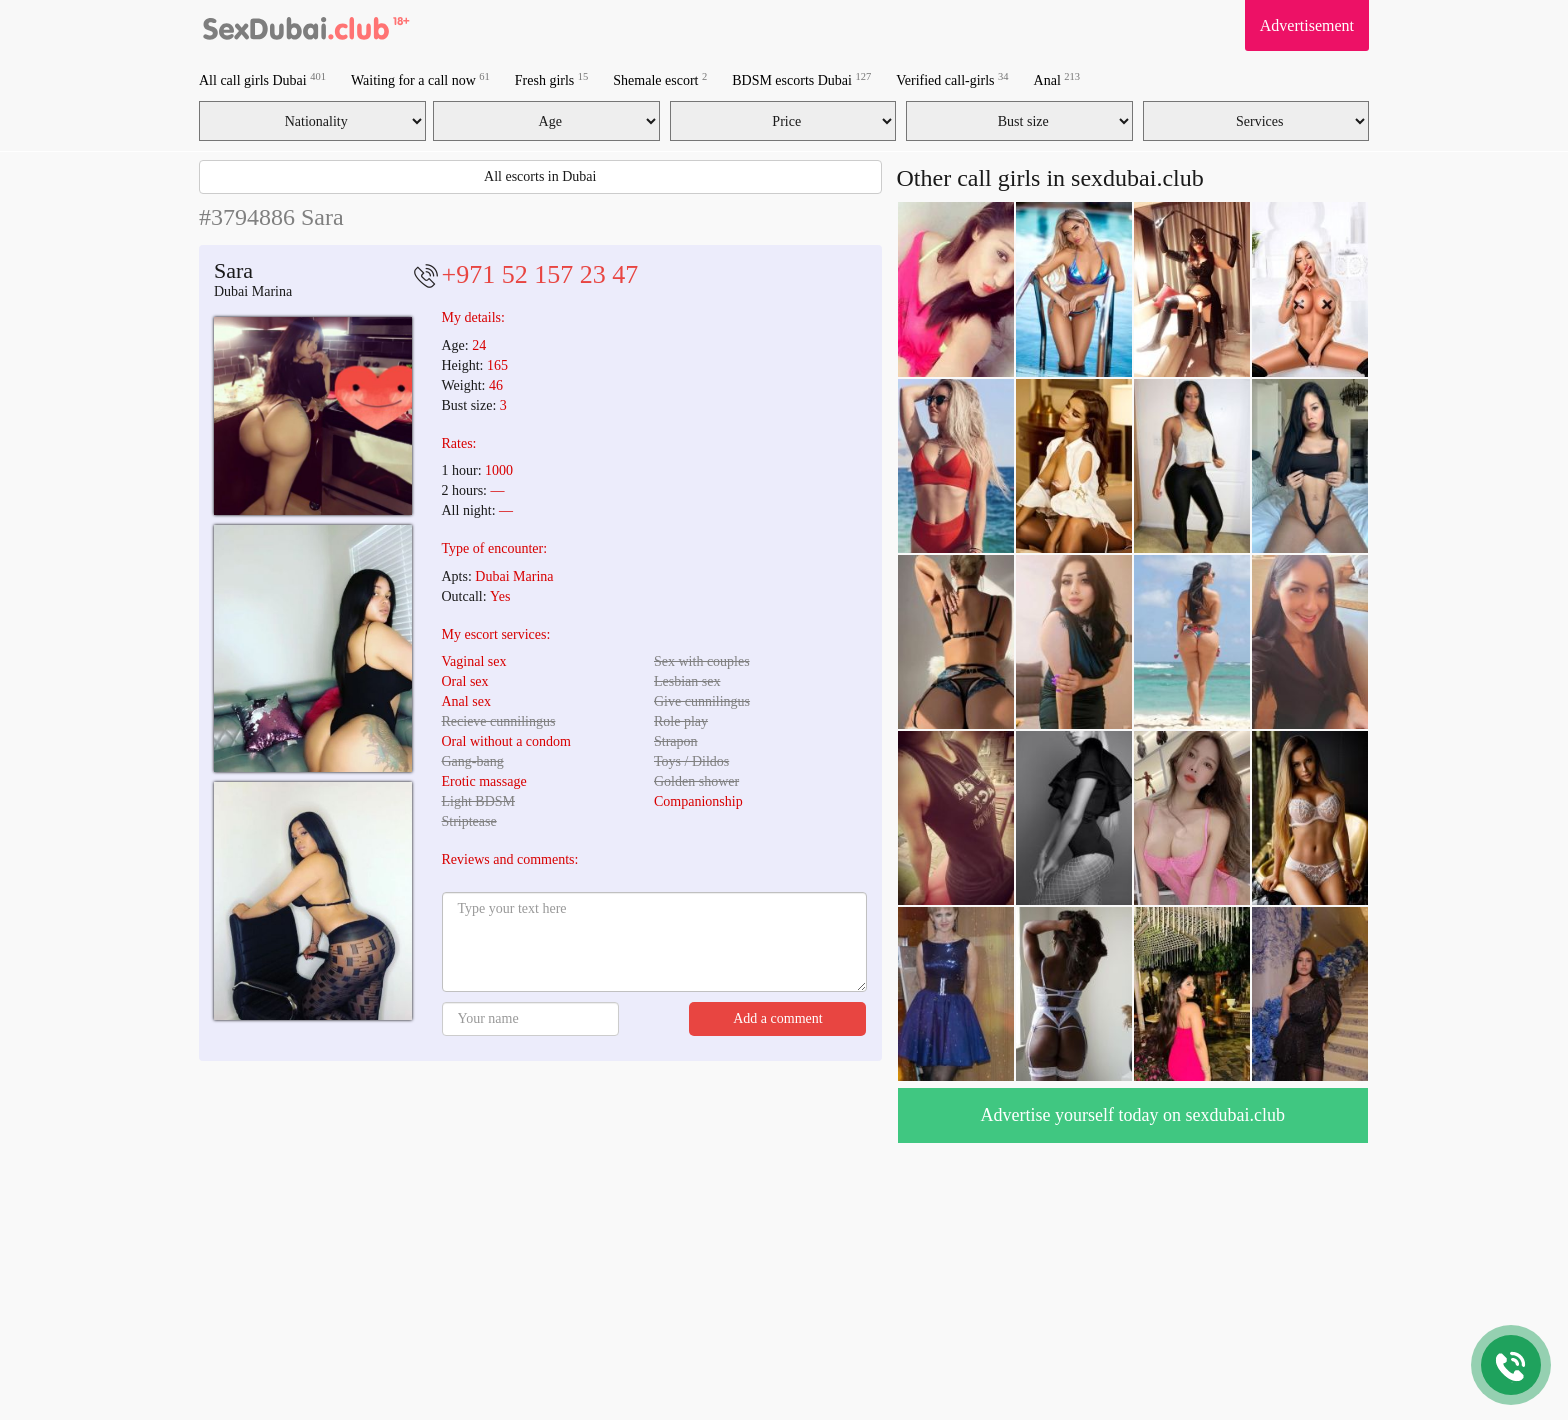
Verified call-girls (952, 79)
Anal (1057, 79)
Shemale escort (660, 79)
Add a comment (777, 1018)
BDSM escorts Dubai (801, 79)
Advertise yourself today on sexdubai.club (1133, 1115)
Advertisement (1307, 25)
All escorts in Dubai (540, 176)
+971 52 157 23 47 (540, 274)
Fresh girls (552, 79)
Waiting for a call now (420, 79)
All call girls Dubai (262, 79)
